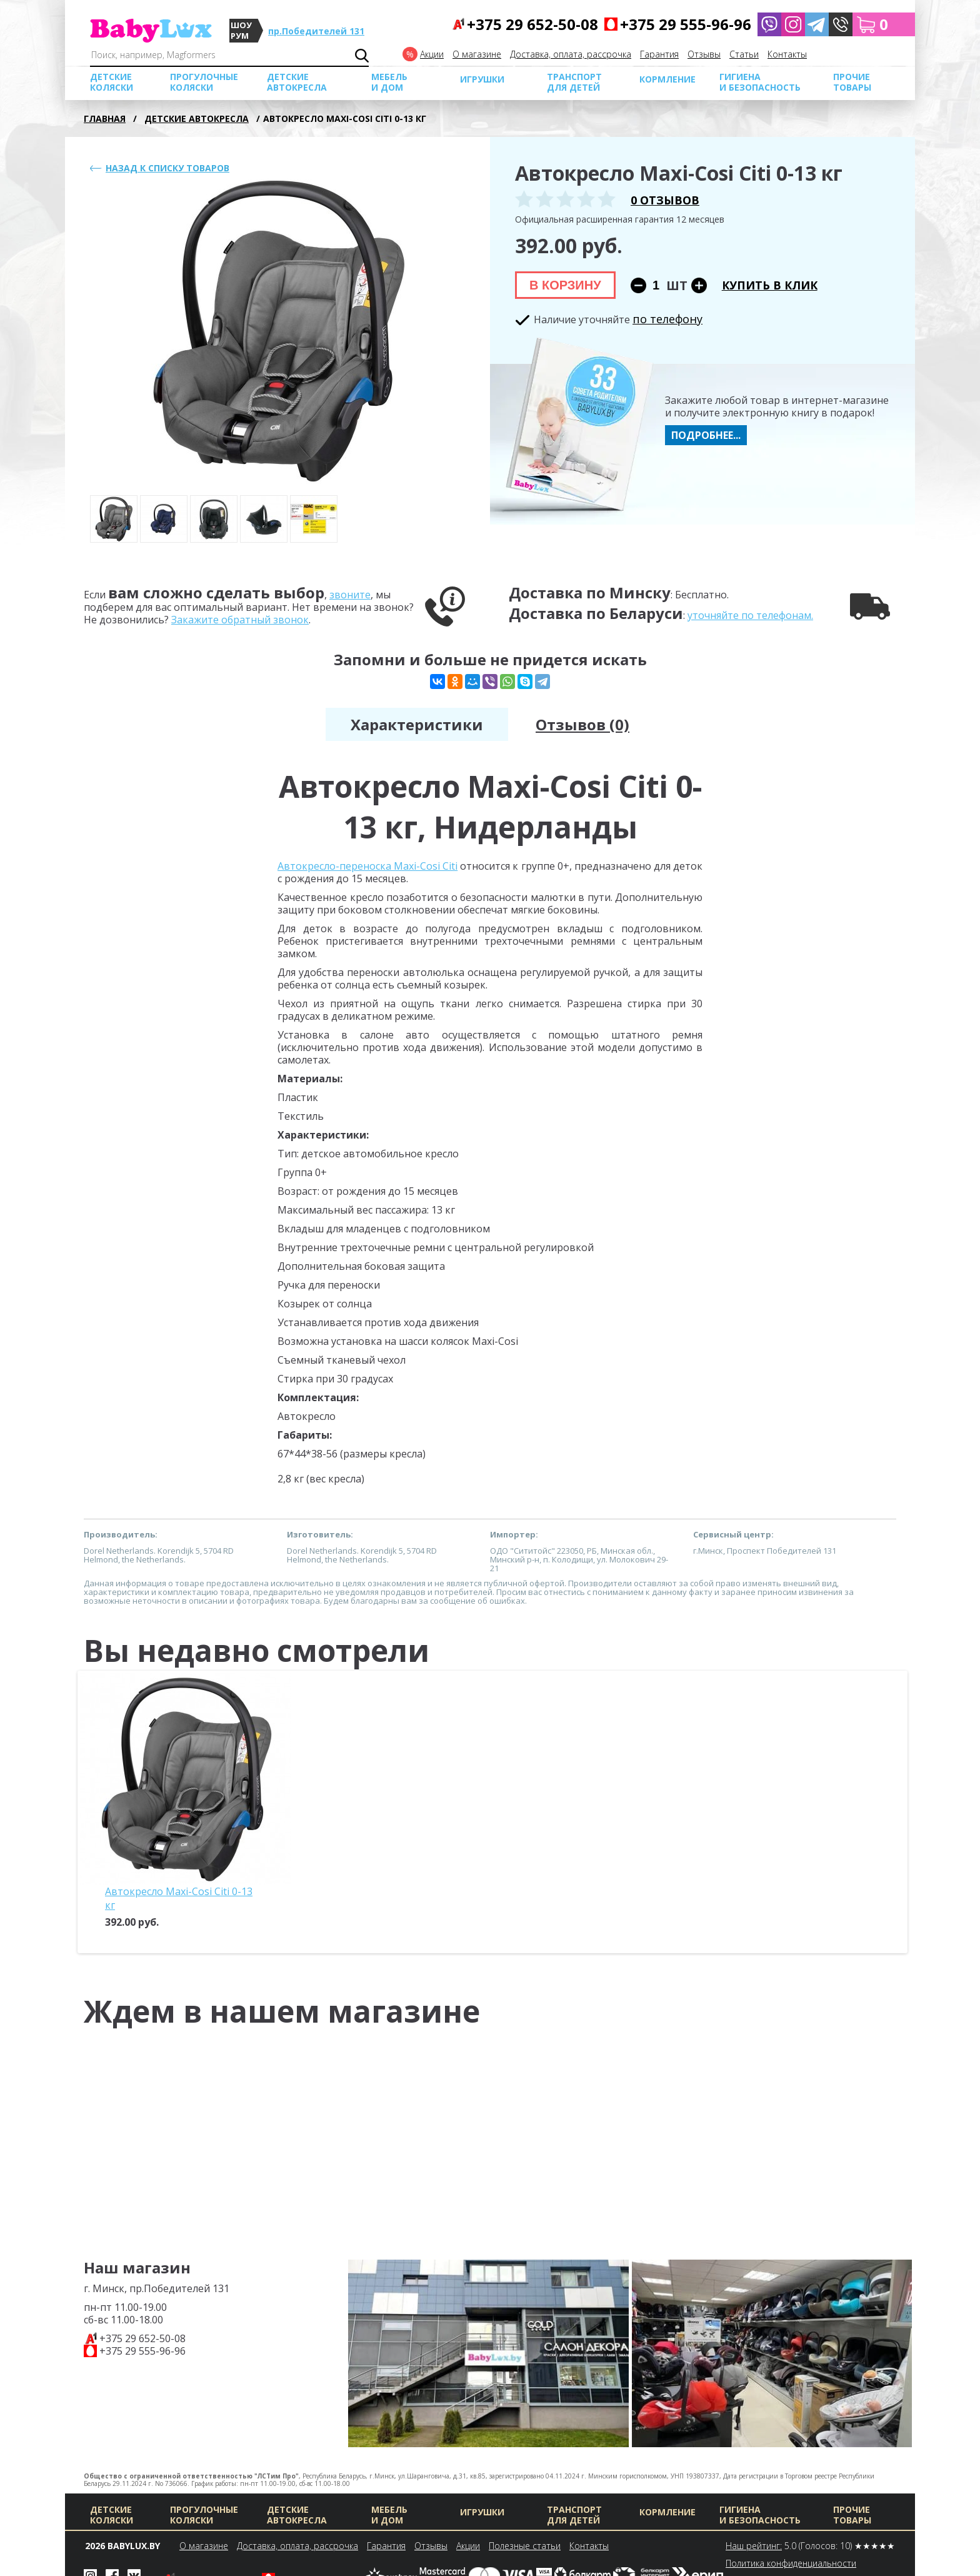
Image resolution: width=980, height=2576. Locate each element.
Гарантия (659, 54)
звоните (350, 594)
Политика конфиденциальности (791, 2563)
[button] (840, 24)
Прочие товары (852, 82)
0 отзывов (665, 200)
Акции (432, 54)
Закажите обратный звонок (240, 619)
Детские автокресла (297, 82)
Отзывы (704, 54)
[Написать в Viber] (769, 24)
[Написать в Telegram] (817, 24)
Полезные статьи (525, 2546)
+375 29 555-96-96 (142, 2351)
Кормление (667, 79)
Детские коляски (111, 82)
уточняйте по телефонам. (750, 615)
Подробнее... (706, 435)
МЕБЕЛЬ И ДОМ (389, 82)
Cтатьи (744, 54)
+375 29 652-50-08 (142, 2338)
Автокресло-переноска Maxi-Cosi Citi (368, 866)
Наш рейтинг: (754, 2546)
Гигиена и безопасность (760, 82)
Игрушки (482, 79)
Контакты (787, 54)
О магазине (476, 54)
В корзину (565, 285)
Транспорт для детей (574, 82)
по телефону (667, 318)
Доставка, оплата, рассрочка (570, 54)
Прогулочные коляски (204, 82)
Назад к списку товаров (167, 168)
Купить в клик (770, 285)
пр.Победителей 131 (316, 31)
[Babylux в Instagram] (793, 24)
